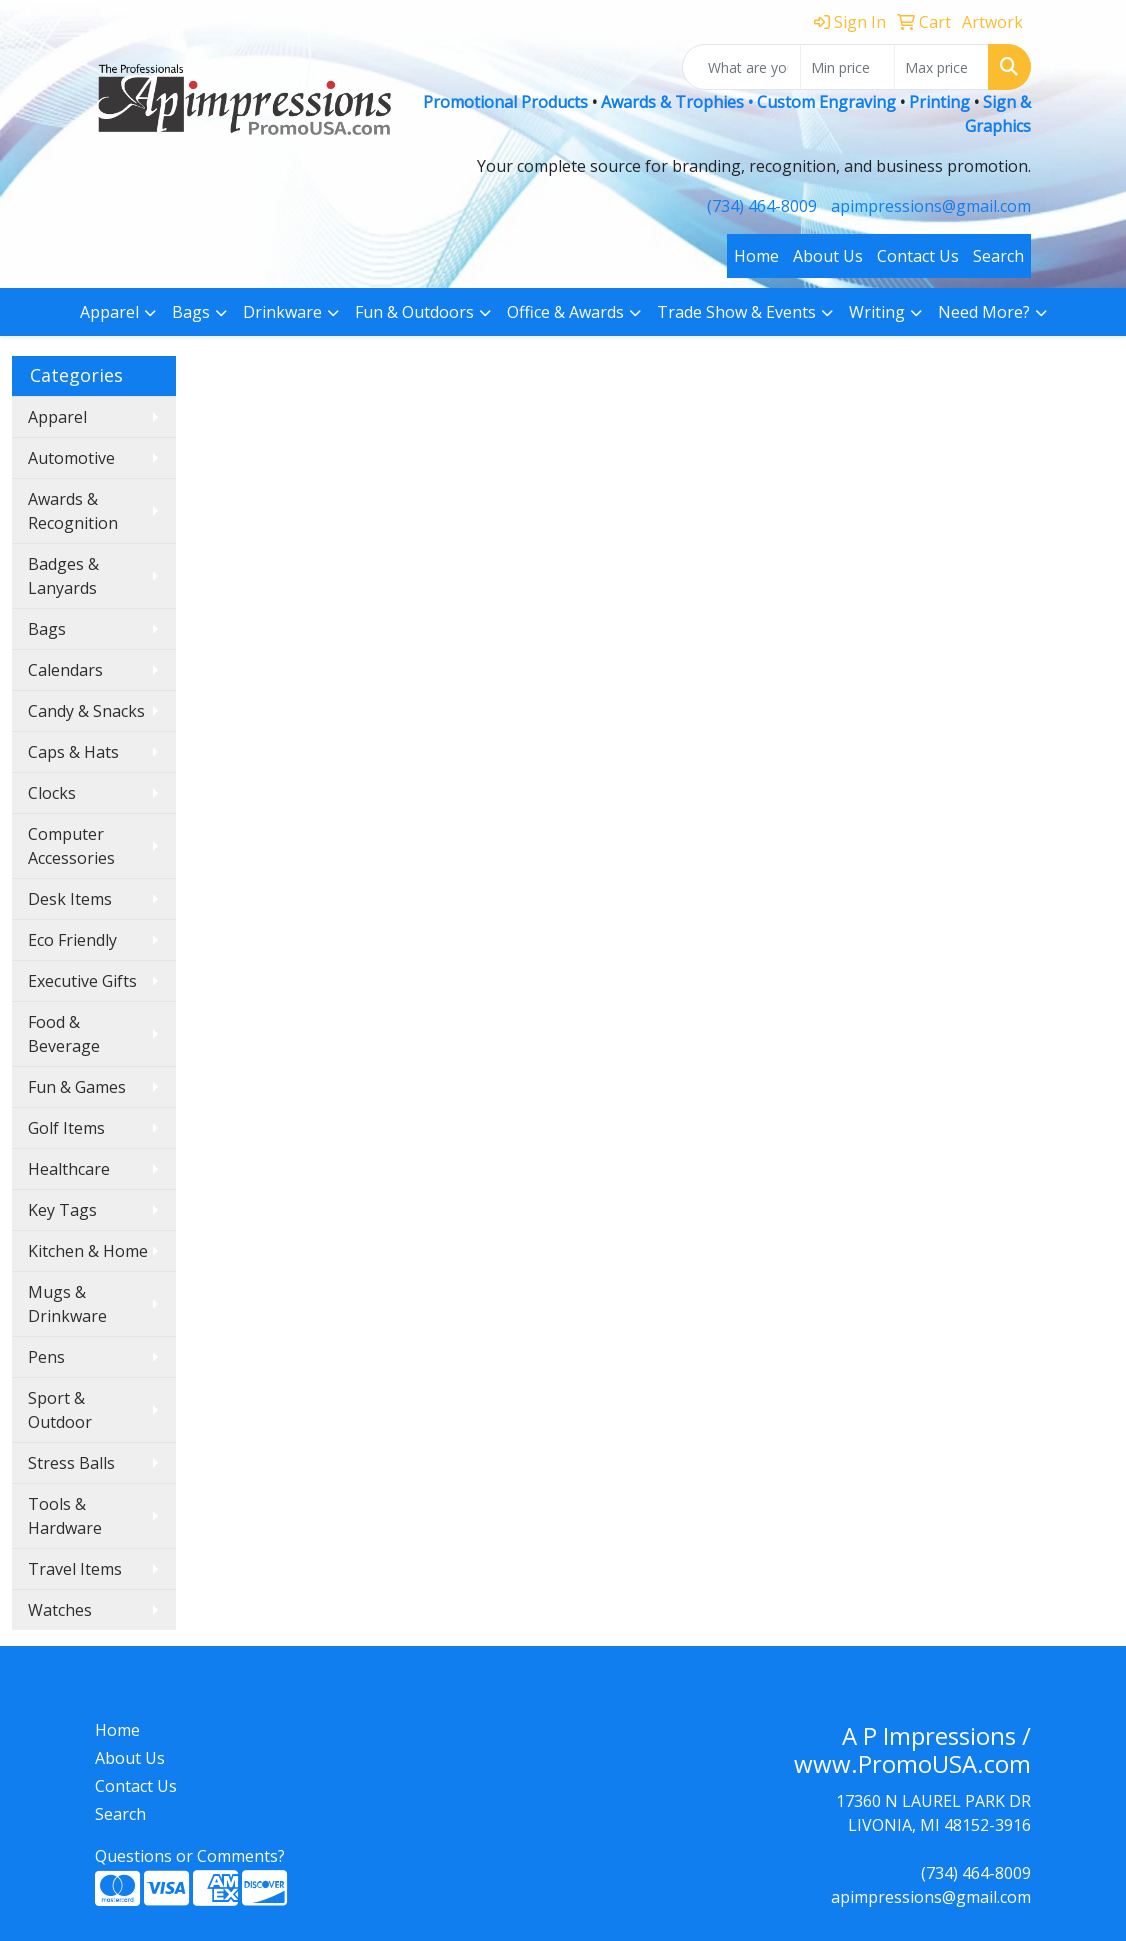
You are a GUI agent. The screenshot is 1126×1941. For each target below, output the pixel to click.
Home (756, 256)
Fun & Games (77, 1087)
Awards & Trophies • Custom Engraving (748, 102)
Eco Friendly (72, 940)
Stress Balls (71, 1463)
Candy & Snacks (86, 711)
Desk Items (70, 899)
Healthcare (69, 1169)
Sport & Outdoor (60, 1410)
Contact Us (918, 256)
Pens (46, 1357)
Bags (191, 312)
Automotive (71, 458)
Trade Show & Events (736, 312)
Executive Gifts (82, 981)
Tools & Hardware (65, 1516)
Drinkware (282, 312)
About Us (828, 256)
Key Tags (62, 1210)
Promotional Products (507, 102)
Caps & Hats (73, 752)
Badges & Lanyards (63, 576)
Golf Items (66, 1128)
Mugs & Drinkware (67, 1304)
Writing (877, 312)
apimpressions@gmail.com (931, 206)
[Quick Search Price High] (941, 67)
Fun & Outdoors (414, 312)
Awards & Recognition (73, 511)
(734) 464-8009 (762, 206)
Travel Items (75, 1569)
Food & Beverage (64, 1034)
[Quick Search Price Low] (847, 67)
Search (998, 256)
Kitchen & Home (88, 1251)
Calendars (65, 670)
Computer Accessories (71, 846)
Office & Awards (565, 312)
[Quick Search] (741, 67)
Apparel (109, 312)
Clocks (52, 793)
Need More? (984, 312)
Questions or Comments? (190, 1856)
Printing (939, 102)
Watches (60, 1610)
